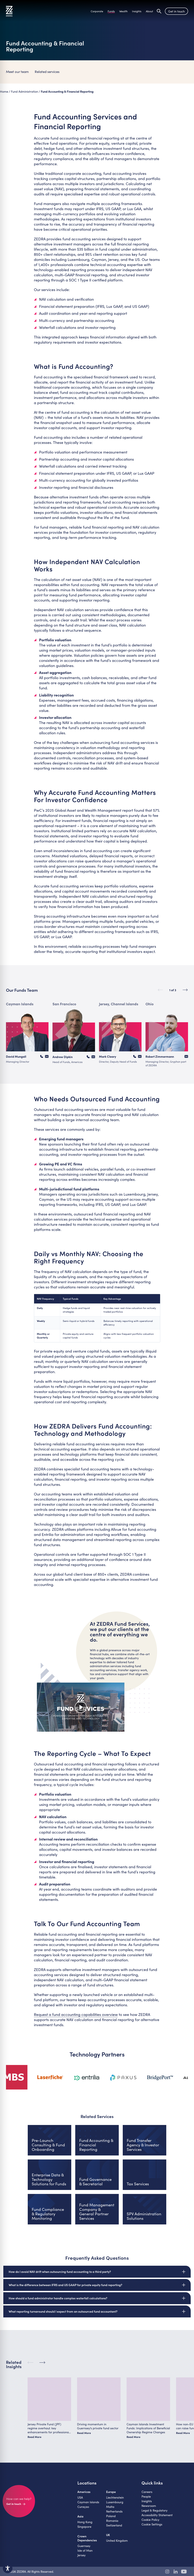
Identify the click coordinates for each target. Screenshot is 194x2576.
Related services (47, 71)
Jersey (81, 2556)
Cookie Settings (152, 2525)
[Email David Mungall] (46, 1056)
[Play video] (81, 1708)
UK (108, 2536)
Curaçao (83, 2508)
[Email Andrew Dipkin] (93, 1056)
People (146, 2497)
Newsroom (149, 2507)
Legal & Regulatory (154, 2511)
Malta (110, 2508)
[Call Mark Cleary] (134, 1056)
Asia (80, 2517)
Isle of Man (85, 2551)
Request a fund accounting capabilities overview (76, 2015)
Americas (83, 2493)
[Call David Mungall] (41, 1056)
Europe (111, 2493)
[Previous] (160, 991)
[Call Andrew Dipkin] (88, 1056)
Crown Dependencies (87, 2539)
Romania (112, 2522)
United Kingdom (117, 2542)
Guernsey (83, 2547)
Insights (147, 2502)
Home (4, 91)
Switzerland (114, 2526)
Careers (147, 2493)
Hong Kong (84, 2523)
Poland (111, 2517)
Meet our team (17, 71)
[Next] (185, 991)
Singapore (84, 2528)
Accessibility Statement (157, 2516)
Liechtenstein (115, 2498)
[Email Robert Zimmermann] (186, 1056)
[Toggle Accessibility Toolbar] (7, 2568)
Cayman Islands (88, 2503)
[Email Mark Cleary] (140, 1056)
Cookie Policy (150, 2521)
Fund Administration (24, 91)
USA (80, 2498)
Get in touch (176, 11)
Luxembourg (114, 2503)
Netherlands (114, 2512)
